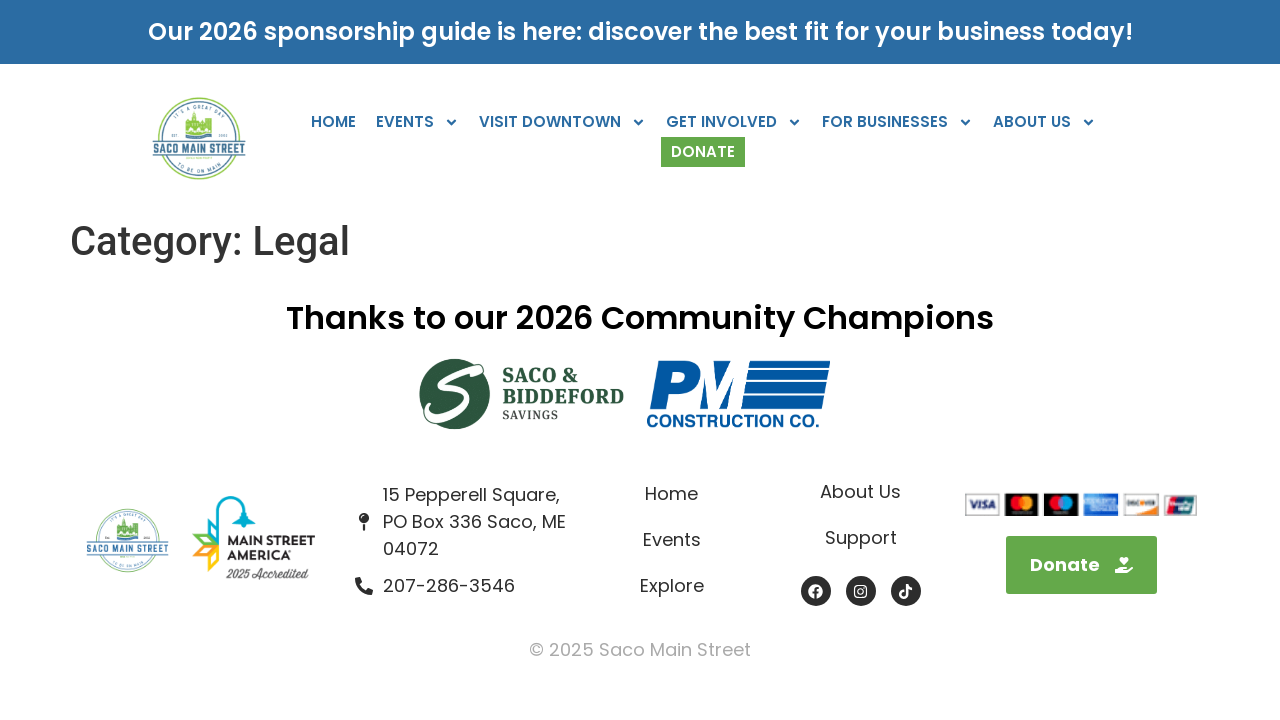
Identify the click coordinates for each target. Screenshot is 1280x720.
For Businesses (897, 122)
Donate (703, 151)
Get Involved (734, 122)
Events (417, 122)
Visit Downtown (562, 122)
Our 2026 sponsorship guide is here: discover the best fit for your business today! (640, 31)
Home (333, 121)
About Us (1044, 122)
